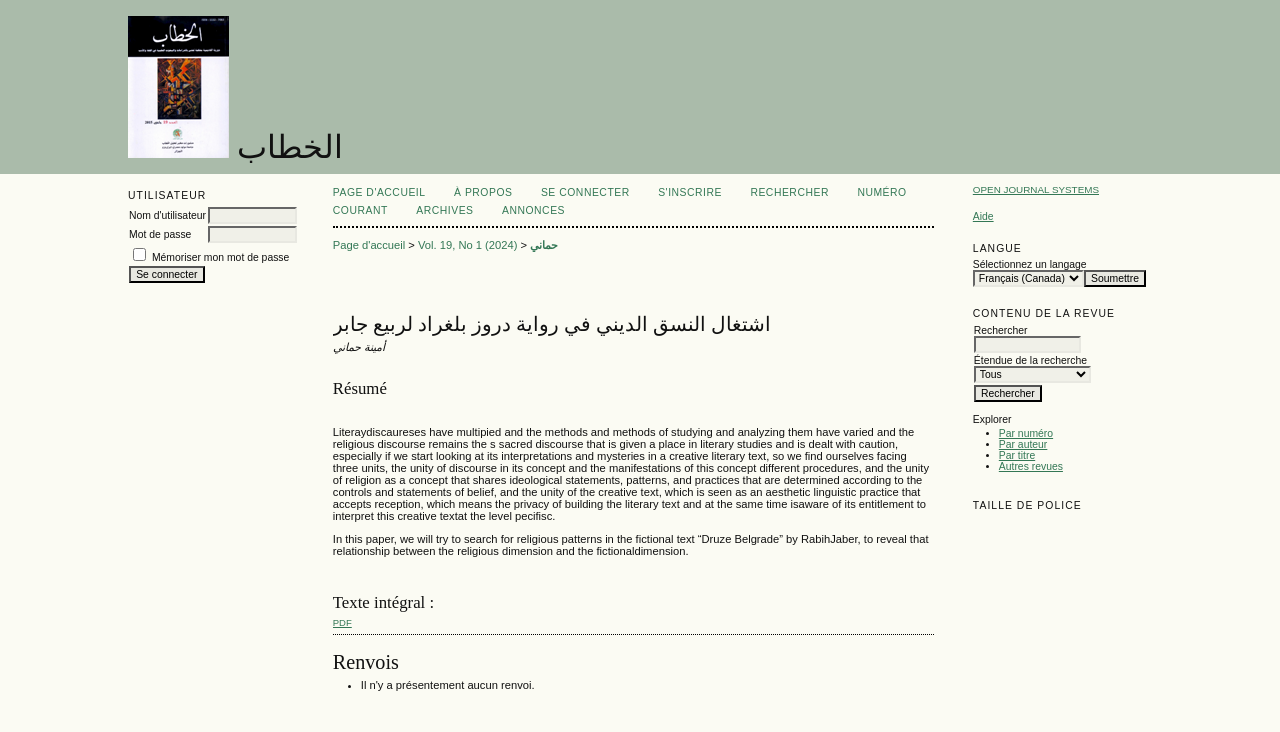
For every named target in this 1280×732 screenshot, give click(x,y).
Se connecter (585, 192)
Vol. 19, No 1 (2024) (468, 245)
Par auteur (1023, 444)
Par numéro (1026, 433)
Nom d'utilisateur (167, 215)
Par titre (1017, 455)
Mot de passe (160, 234)
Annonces (533, 210)
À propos (483, 192)
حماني (544, 245)
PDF (342, 622)
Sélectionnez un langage (1030, 264)
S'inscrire (690, 192)
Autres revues (1031, 466)
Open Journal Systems (1036, 189)
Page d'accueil (379, 192)
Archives (444, 210)
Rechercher (789, 192)
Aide (983, 216)
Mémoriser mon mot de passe (220, 257)
